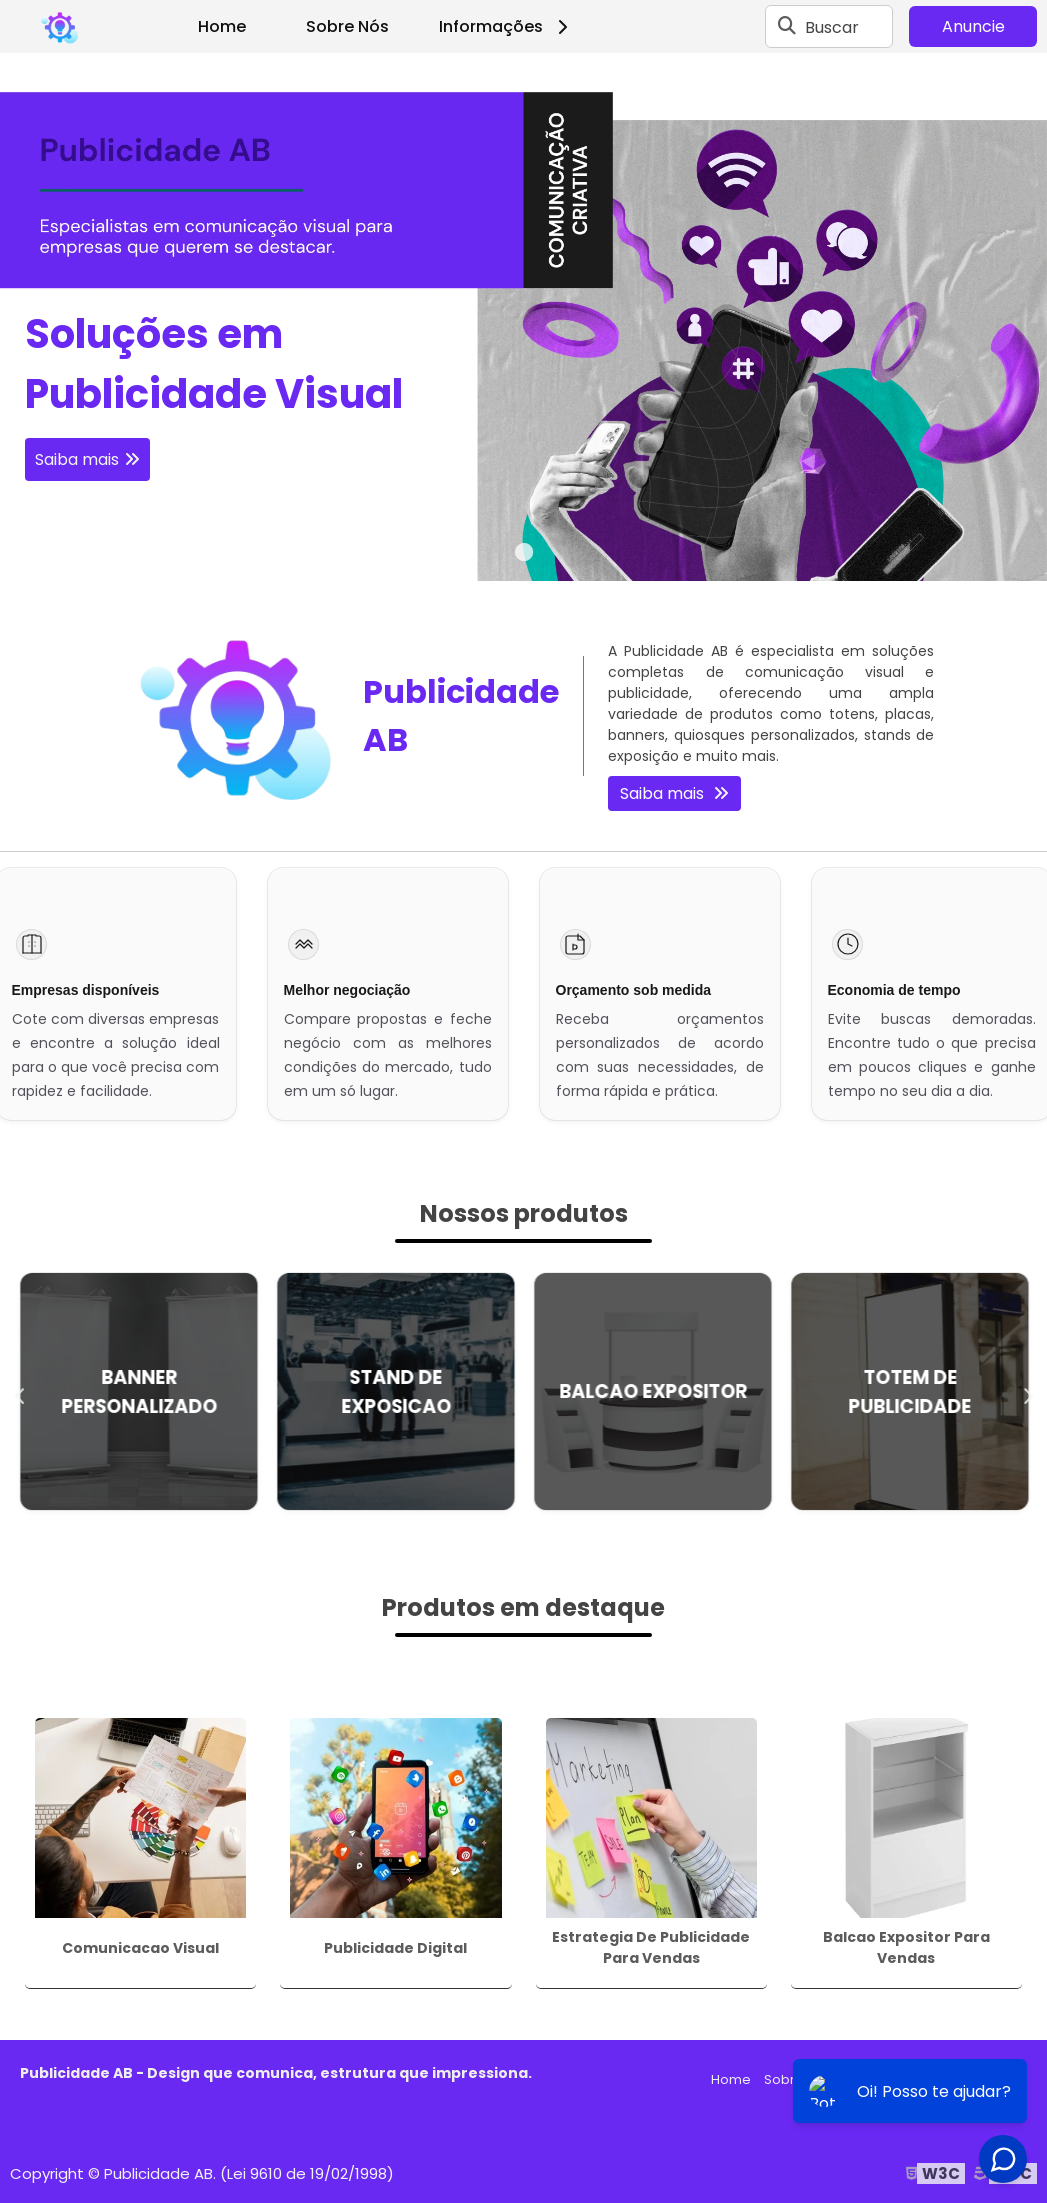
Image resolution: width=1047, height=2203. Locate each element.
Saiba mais (77, 459)
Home (222, 26)
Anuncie (973, 26)
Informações (506, 26)
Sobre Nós (347, 26)
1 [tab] (524, 556)
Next (1027, 1392)
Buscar (832, 26)
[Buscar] (787, 27)
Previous (20, 1392)
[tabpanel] (523, 317)
